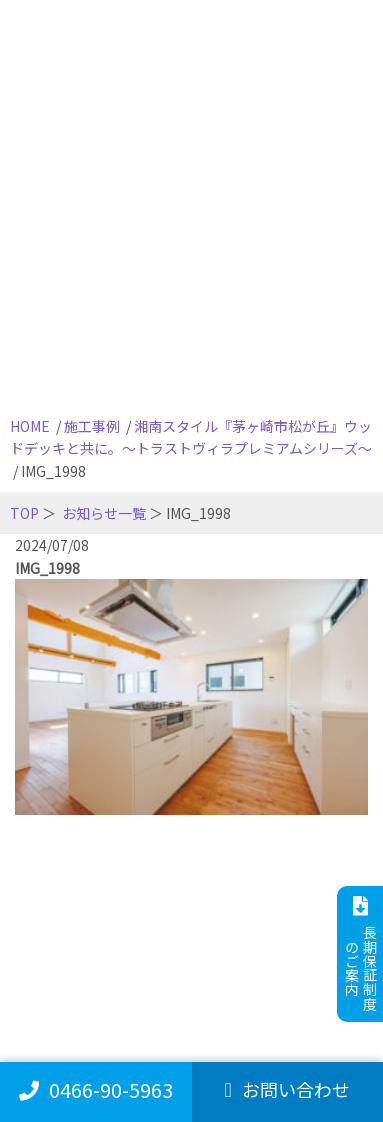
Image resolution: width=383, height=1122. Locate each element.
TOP (24, 513)
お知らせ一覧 (104, 513)
